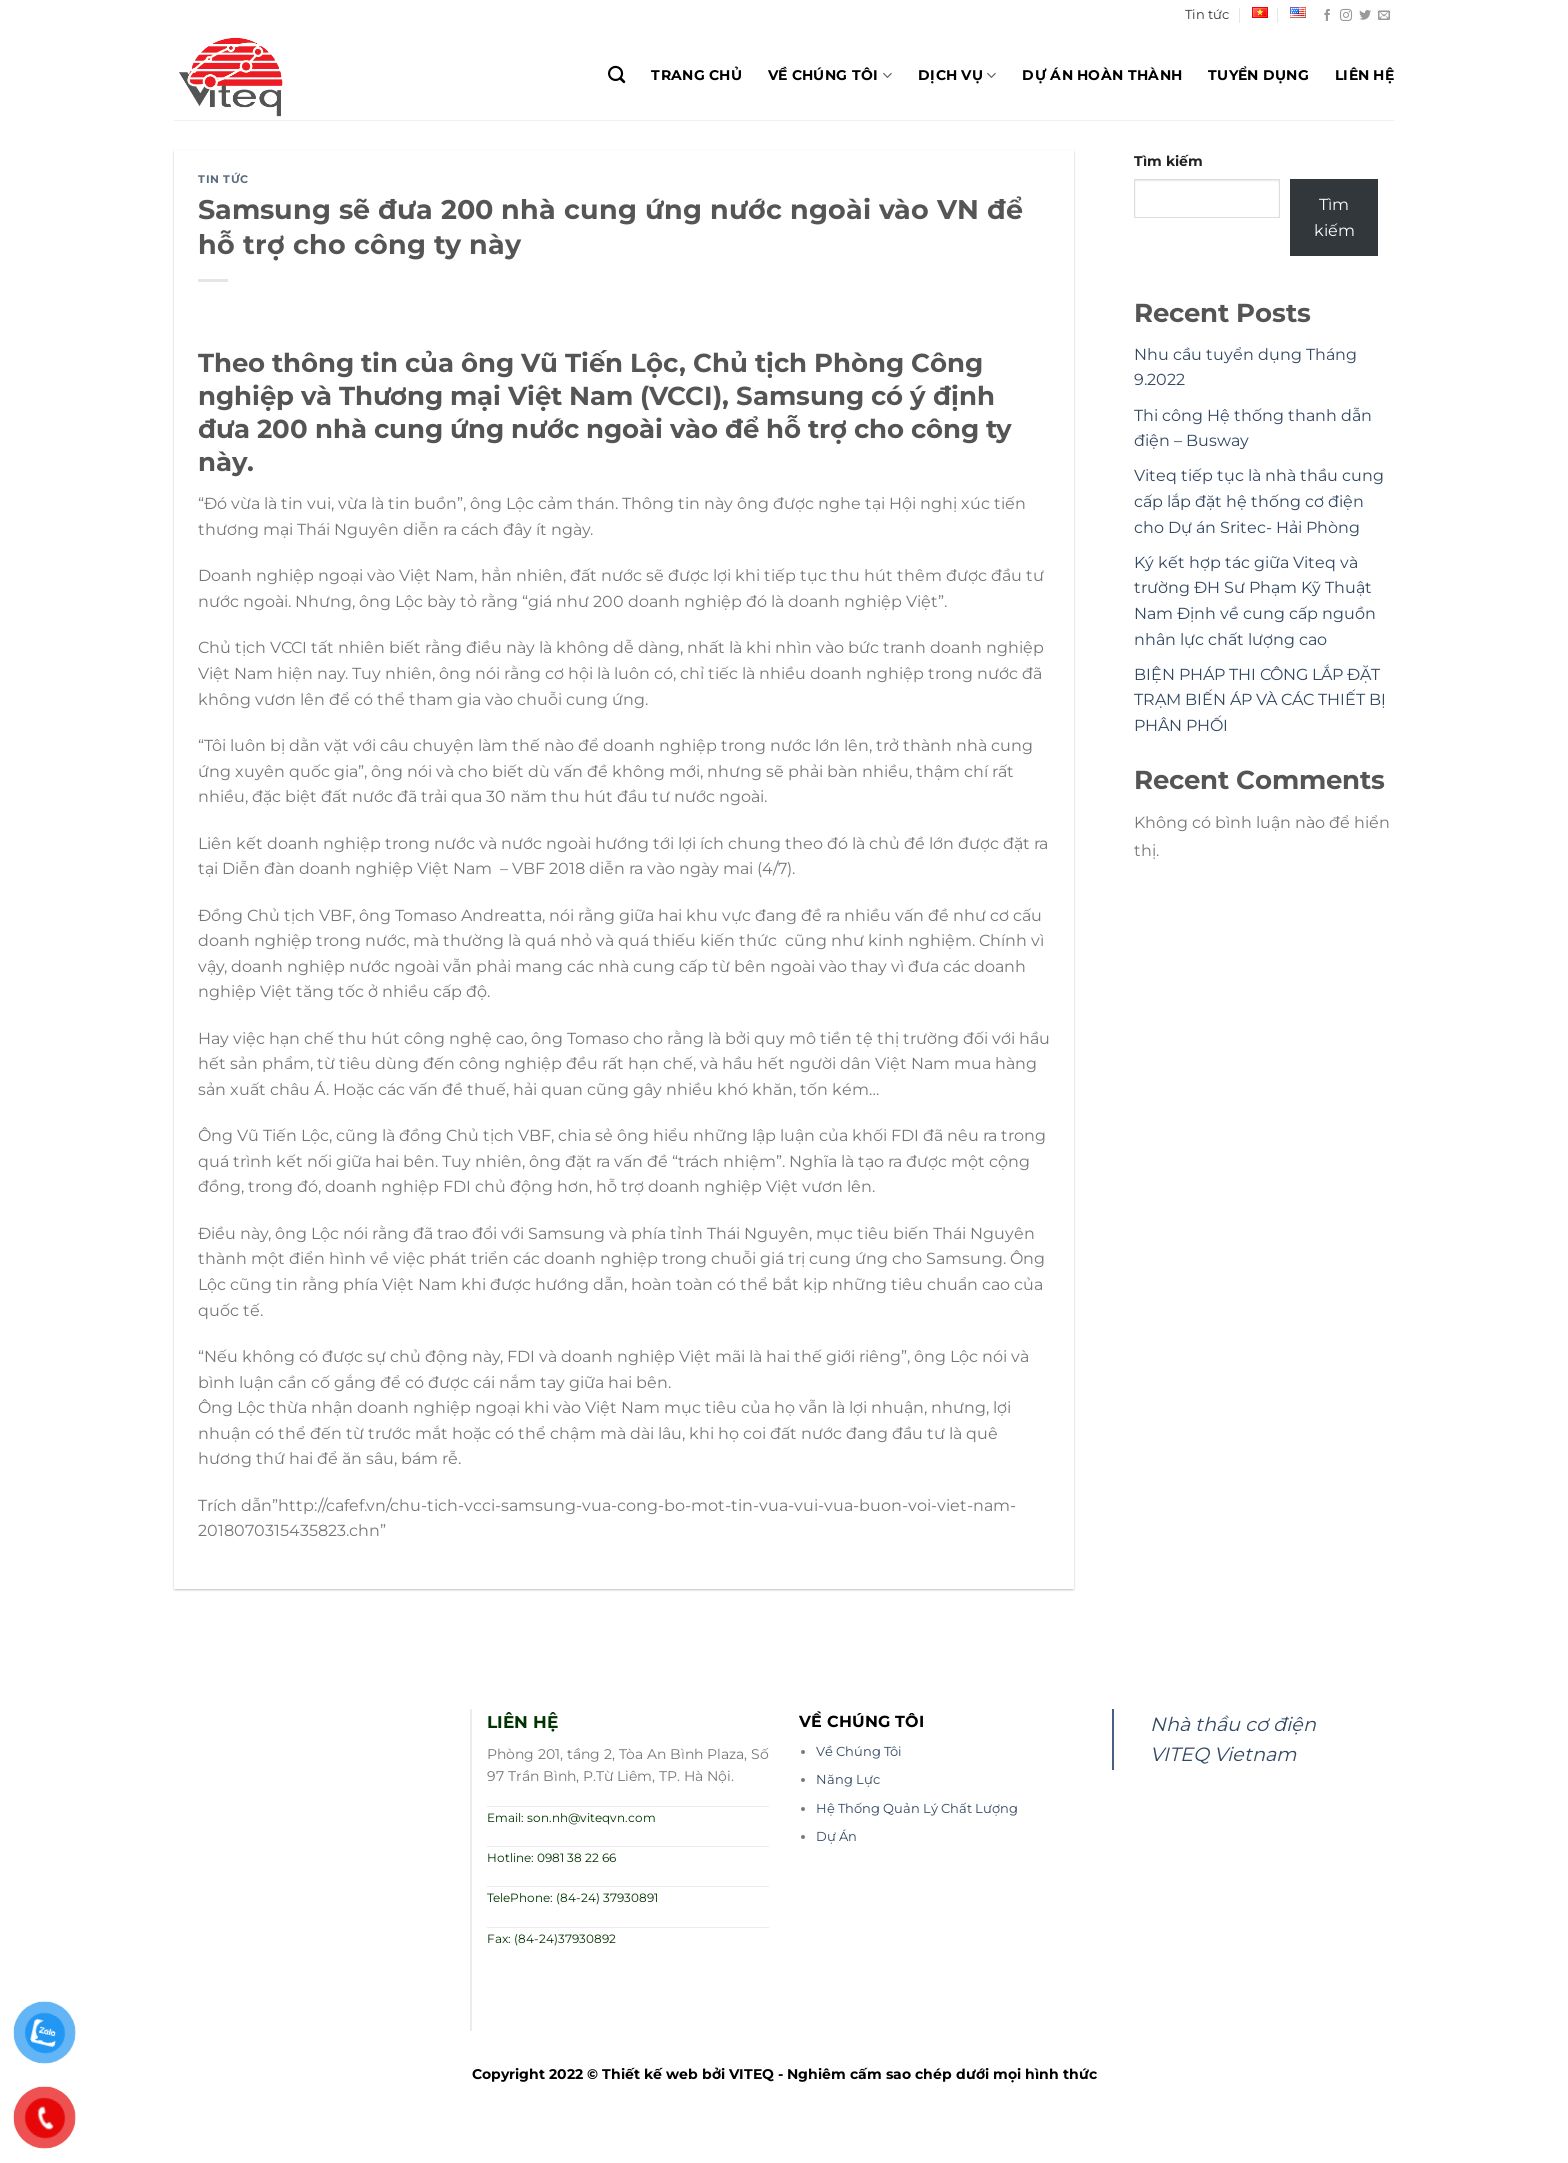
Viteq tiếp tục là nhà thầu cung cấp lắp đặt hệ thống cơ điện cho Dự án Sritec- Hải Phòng (1259, 501)
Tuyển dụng (1258, 75)
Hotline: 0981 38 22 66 (551, 1857)
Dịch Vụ (957, 75)
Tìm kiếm (1168, 161)
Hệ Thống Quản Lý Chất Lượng (917, 1808)
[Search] (616, 75)
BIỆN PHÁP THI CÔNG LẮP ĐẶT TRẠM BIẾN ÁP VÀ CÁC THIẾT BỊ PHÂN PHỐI (1260, 700)
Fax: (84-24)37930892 (551, 1938)
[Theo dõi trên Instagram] (1346, 16)
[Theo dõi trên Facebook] (1327, 16)
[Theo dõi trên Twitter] (1365, 16)
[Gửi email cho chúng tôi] (1384, 16)
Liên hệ (1364, 75)
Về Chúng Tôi (859, 1751)
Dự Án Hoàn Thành (1102, 75)
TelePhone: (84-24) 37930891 (572, 1897)
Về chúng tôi (830, 75)
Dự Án (836, 1836)
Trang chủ (696, 75)
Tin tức (1207, 14)
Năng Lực (848, 1779)
